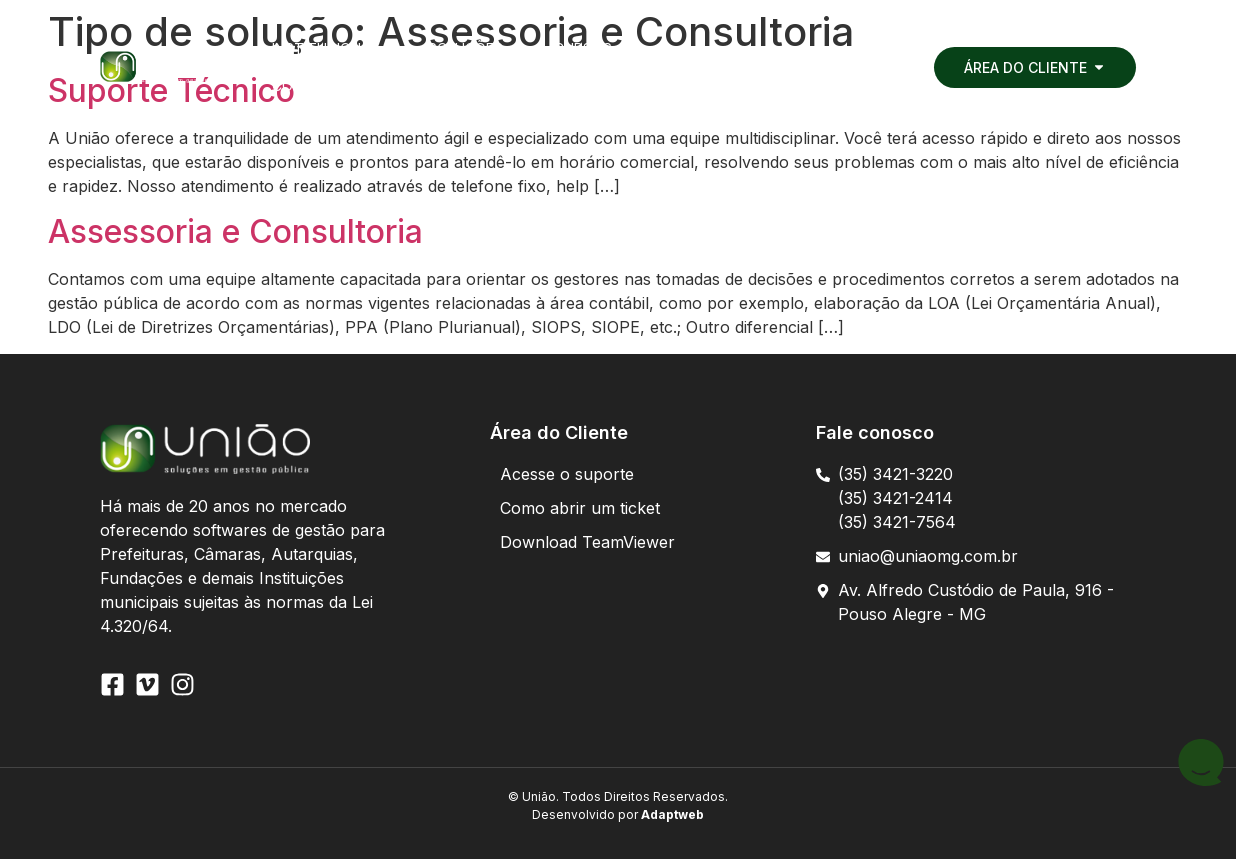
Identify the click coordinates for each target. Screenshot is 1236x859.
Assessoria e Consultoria (235, 231)
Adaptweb (671, 814)
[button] (389, 48)
